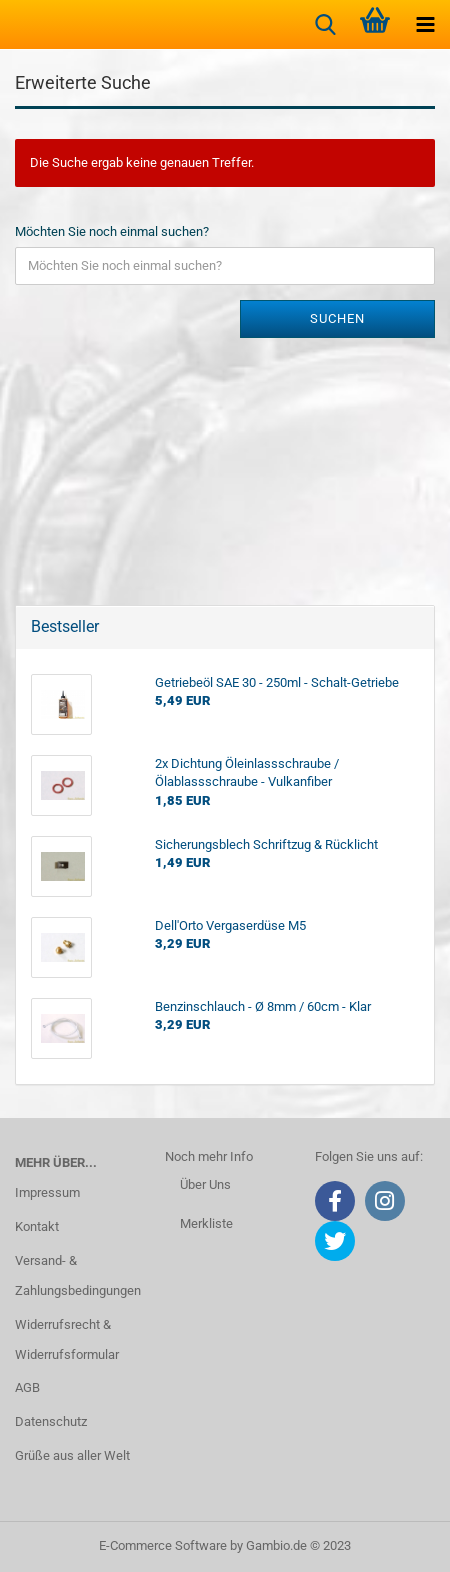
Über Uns (205, 1184)
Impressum (47, 1192)
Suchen (337, 318)
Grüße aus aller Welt (72, 1455)
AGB (27, 1387)
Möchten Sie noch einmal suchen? (112, 231)
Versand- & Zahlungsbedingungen (75, 1275)
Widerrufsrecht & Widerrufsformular (67, 1339)
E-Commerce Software (163, 1545)
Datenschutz (51, 1421)
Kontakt (37, 1226)
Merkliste (206, 1223)
